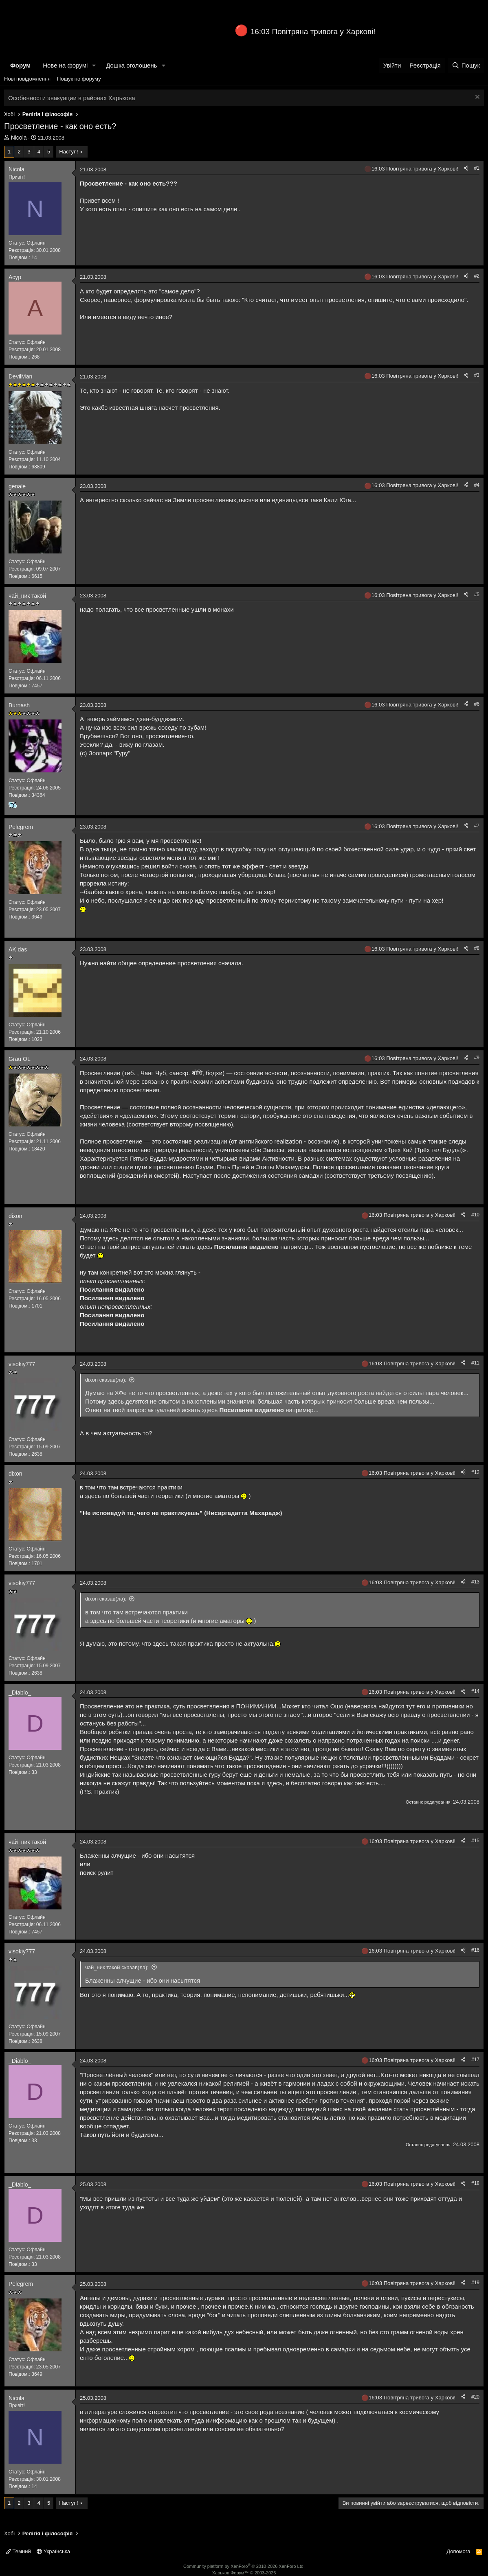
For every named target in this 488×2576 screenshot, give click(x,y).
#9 (476, 1058)
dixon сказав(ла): (105, 1380)
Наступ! (68, 152)
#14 (475, 1691)
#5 (476, 594)
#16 (475, 1950)
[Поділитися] (466, 168)
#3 (476, 375)
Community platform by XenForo (244, 2566)
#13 (475, 1582)
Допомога (458, 2551)
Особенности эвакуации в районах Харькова (71, 97)
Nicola (19, 137)
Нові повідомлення (27, 79)
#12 (475, 1472)
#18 (475, 2183)
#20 (475, 2397)
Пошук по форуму (79, 79)
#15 (475, 1840)
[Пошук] (466, 65)
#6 (476, 704)
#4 (476, 485)
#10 (475, 1215)
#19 (475, 2282)
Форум (20, 65)
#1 (476, 168)
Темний (18, 2551)
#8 (476, 948)
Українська (53, 2551)
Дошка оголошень (131, 65)
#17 (475, 2059)
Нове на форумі (65, 65)
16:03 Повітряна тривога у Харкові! (313, 31)
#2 (476, 276)
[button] (94, 65)
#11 (475, 1363)
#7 (476, 826)
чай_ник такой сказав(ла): (117, 1967)
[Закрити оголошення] (476, 98)
